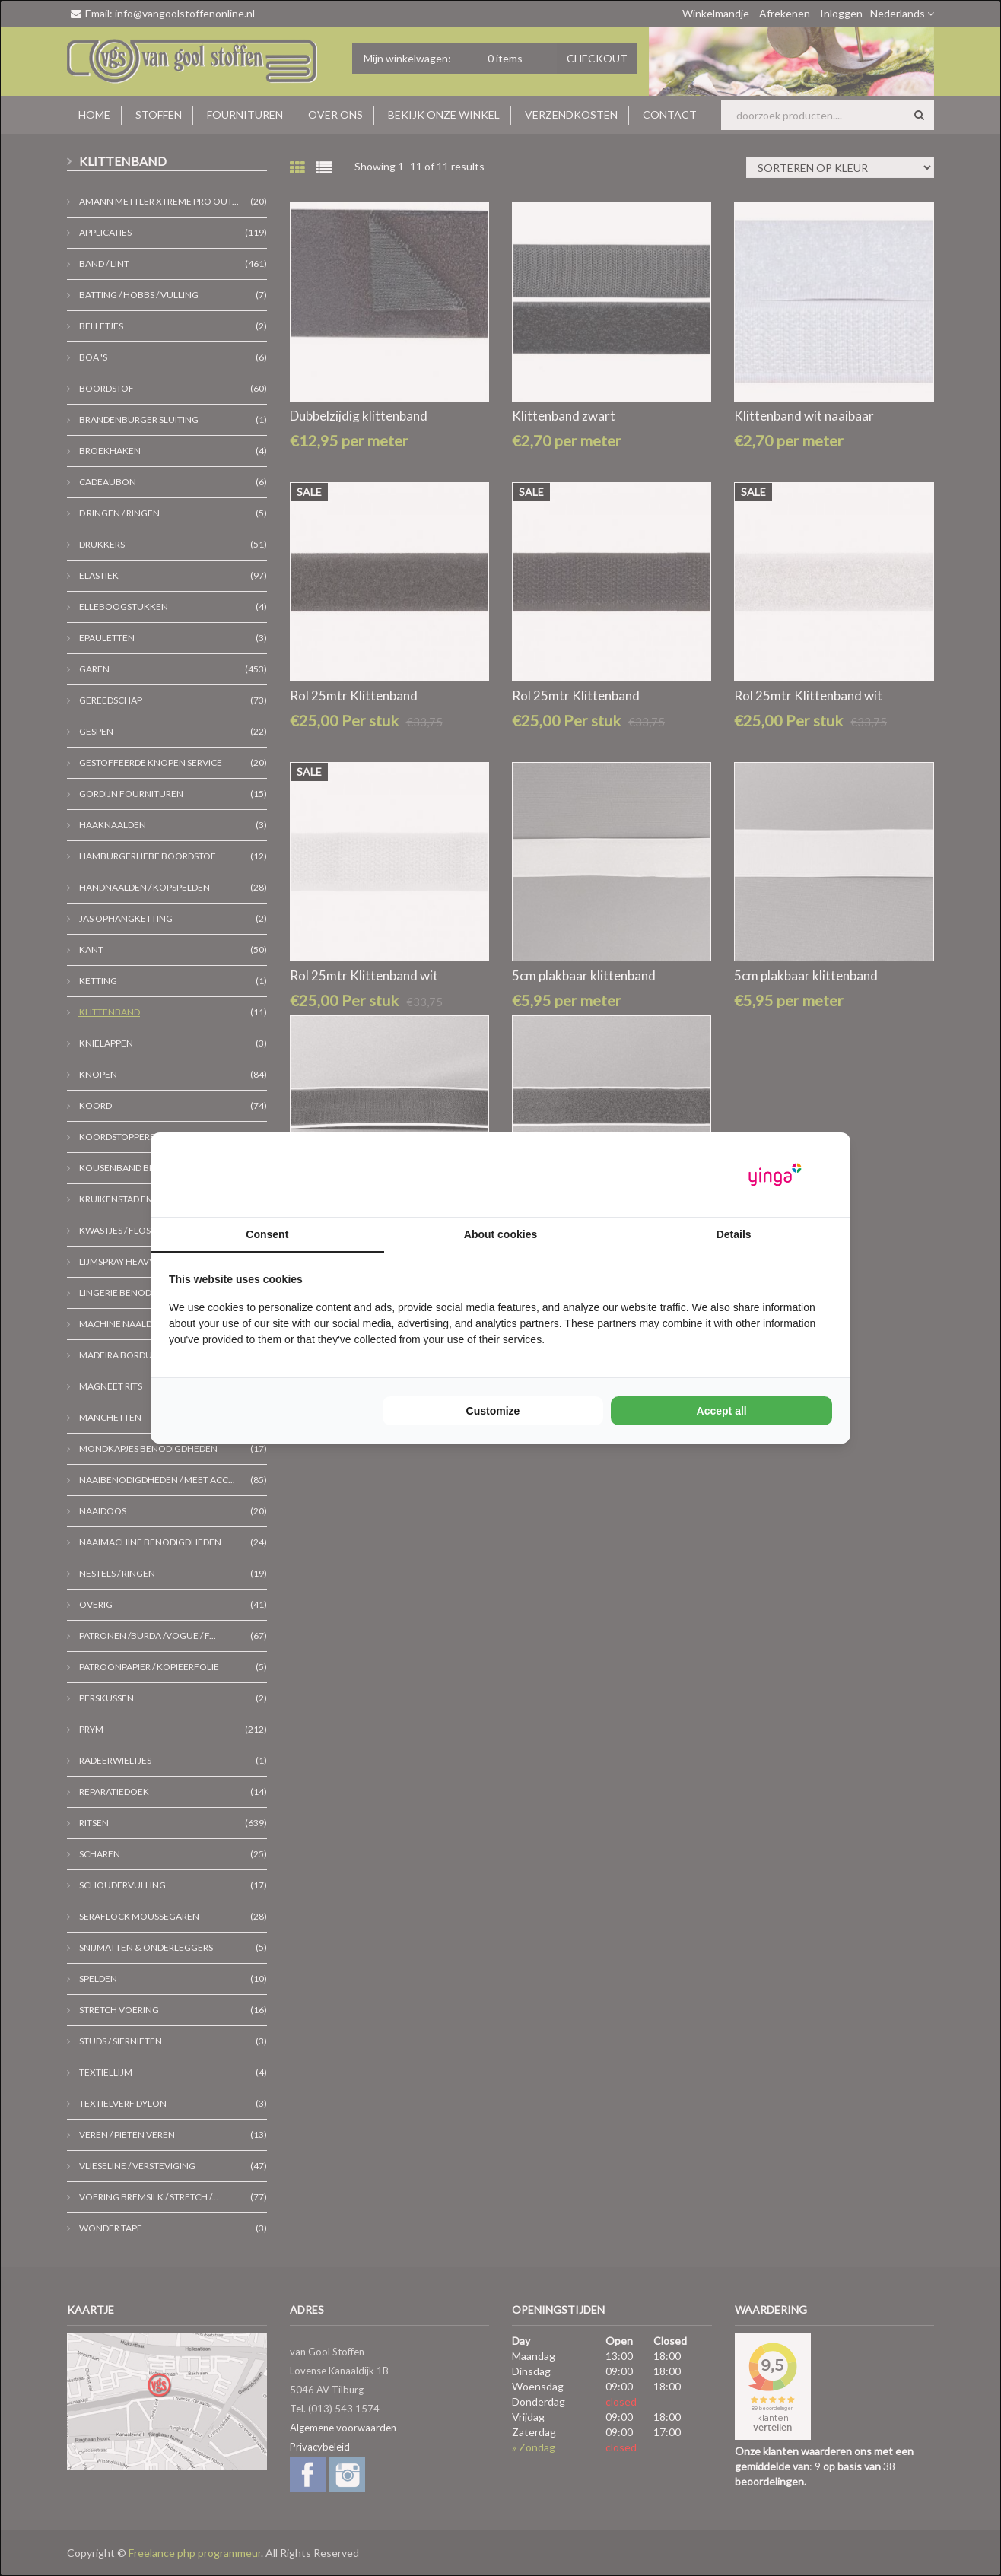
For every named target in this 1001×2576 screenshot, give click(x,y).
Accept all (722, 1411)
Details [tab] (734, 1234)
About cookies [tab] (500, 1234)
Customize (493, 1411)
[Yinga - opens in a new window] (775, 1175)
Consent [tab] (267, 1234)
